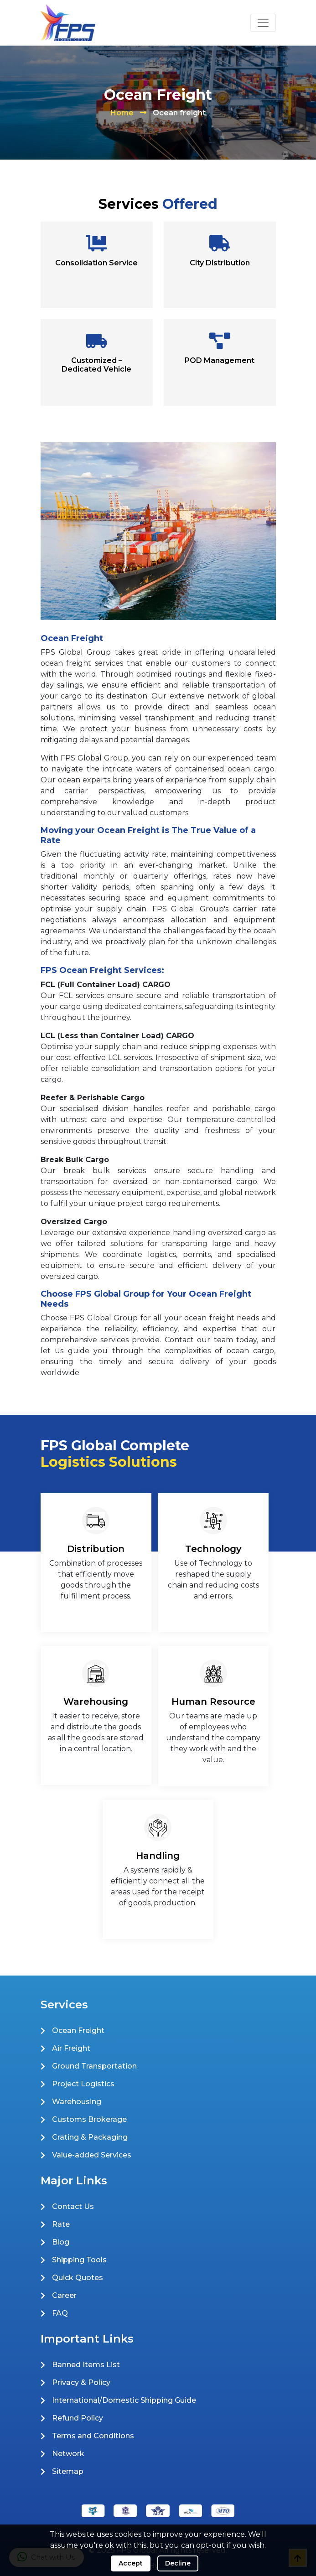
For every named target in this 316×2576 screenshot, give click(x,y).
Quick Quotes (77, 2277)
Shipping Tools (79, 2259)
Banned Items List (86, 2364)
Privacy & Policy (81, 2382)
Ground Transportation (94, 2066)
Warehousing (76, 2101)
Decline (178, 2563)
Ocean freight (179, 113)
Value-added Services (91, 2155)
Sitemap (67, 2471)
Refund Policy (77, 2418)
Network (68, 2453)
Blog (60, 2242)
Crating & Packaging (90, 2137)
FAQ (60, 2313)
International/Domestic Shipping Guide (124, 2400)
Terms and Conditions (93, 2435)
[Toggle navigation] (263, 23)
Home (122, 113)
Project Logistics (83, 2083)
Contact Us (73, 2206)
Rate (61, 2224)
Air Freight (71, 2048)
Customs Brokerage (89, 2119)
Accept (131, 2563)
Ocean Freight (78, 2030)
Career (64, 2295)
